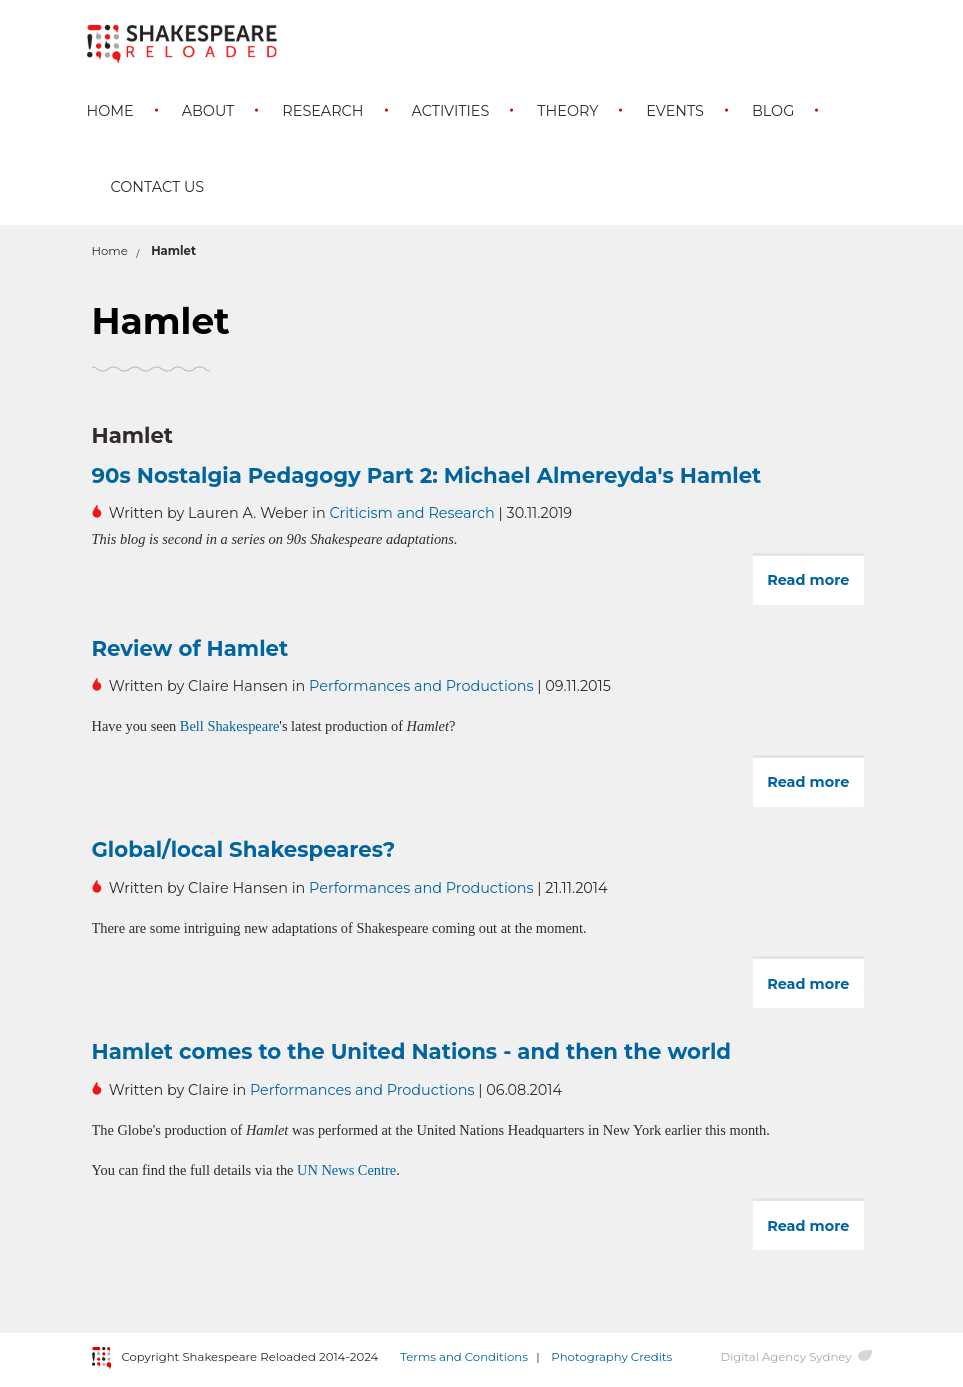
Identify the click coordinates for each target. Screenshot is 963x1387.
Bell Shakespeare (230, 726)
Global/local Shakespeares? (244, 849)
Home (110, 111)
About (208, 111)
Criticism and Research (411, 513)
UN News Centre (346, 1170)
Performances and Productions (421, 686)
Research (322, 111)
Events (675, 111)
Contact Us (158, 187)
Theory (567, 111)
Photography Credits (611, 1357)
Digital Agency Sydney (785, 1357)
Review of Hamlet (190, 648)
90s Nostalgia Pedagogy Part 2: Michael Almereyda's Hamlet (427, 475)
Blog (773, 111)
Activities (451, 111)
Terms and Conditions (464, 1357)
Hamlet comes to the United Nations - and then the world (412, 1051)
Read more (815, 587)
